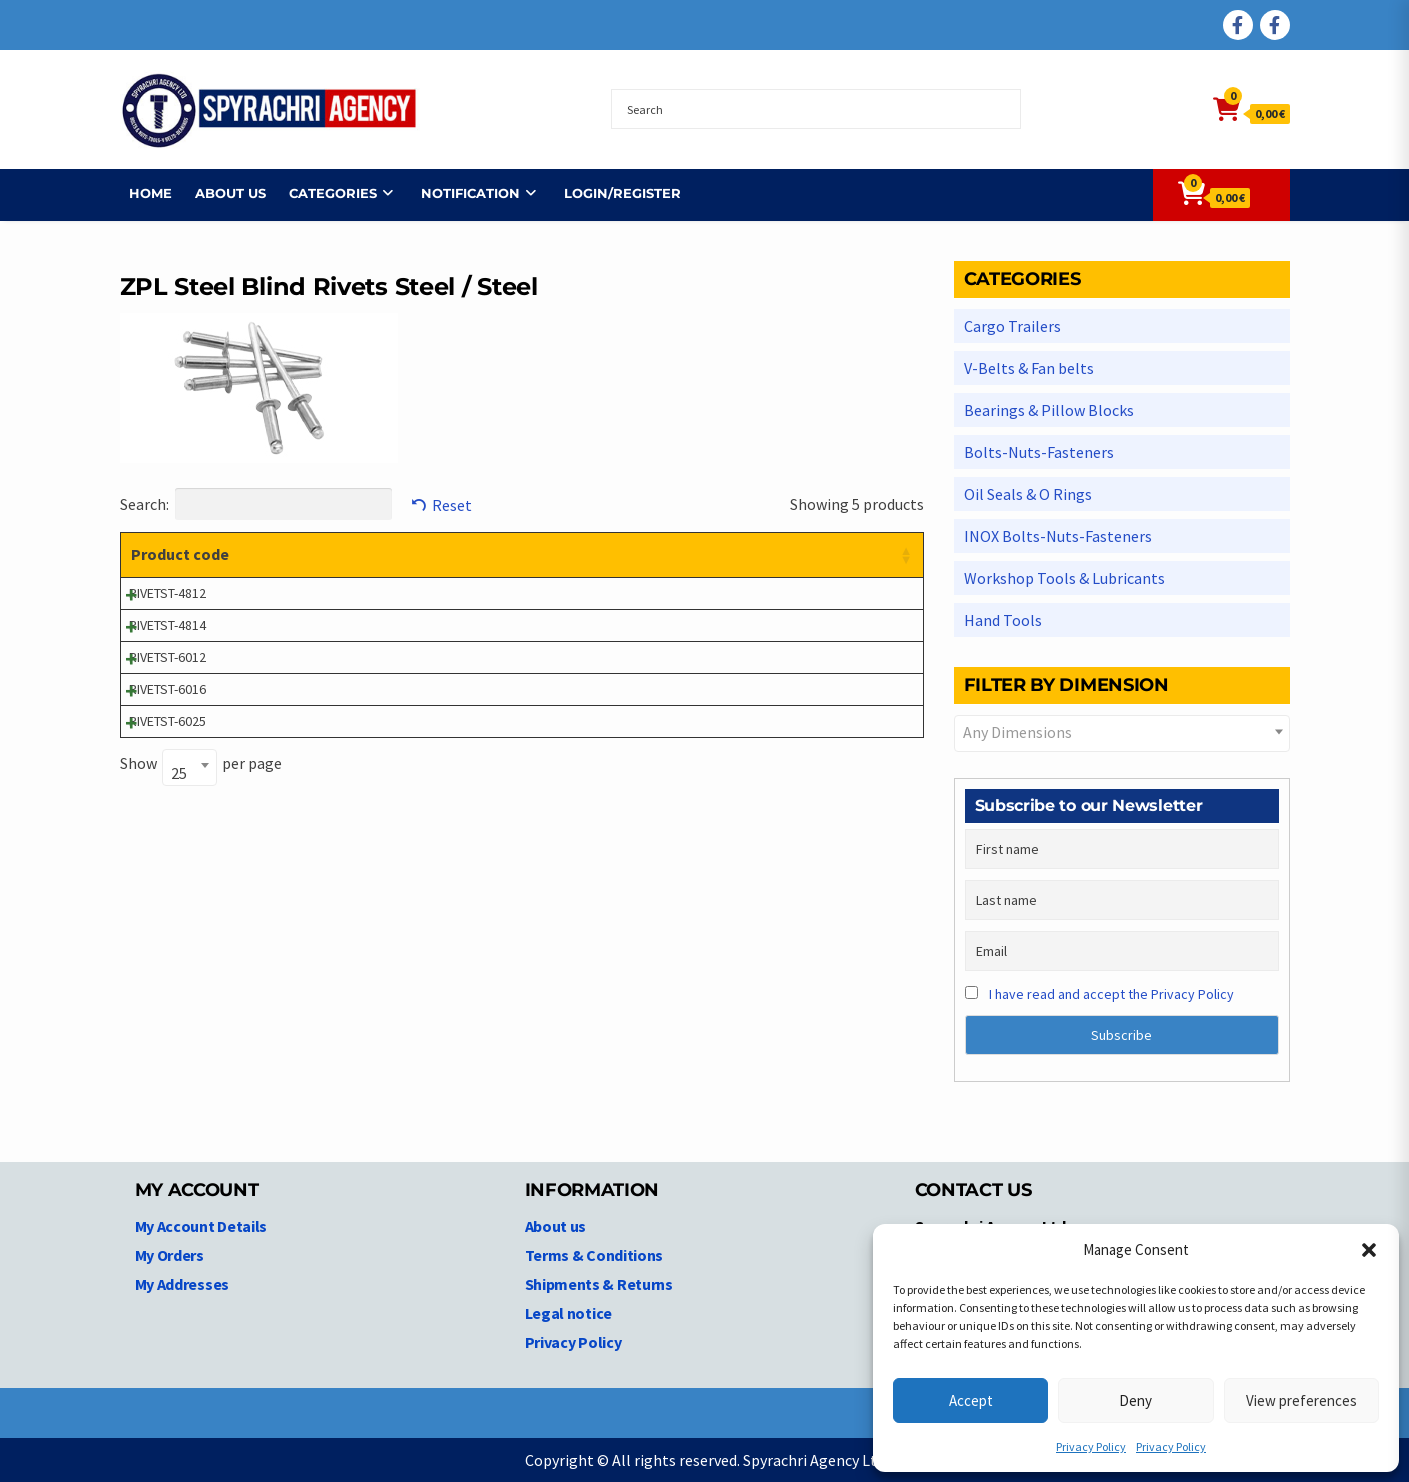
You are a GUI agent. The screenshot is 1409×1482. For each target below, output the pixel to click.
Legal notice (568, 1313)
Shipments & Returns (599, 1284)
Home (141, 193)
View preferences (1301, 1400)
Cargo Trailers (1012, 326)
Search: (256, 504)
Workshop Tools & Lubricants (1064, 578)
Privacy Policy (1091, 1446)
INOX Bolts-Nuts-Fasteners (1058, 536)
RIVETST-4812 (167, 593)
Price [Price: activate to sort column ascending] (759, 554)
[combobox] (189, 767)
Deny (1135, 1400)
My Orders (169, 1255)
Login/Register (613, 193)
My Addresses (182, 1284)
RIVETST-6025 (167, 721)
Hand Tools (1003, 620)
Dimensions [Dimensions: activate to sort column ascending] (630, 554)
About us (221, 193)
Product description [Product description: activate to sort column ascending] (371, 554)
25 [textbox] (179, 773)
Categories (324, 193)
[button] (1369, 1250)
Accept (971, 1400)
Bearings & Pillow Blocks (1049, 410)
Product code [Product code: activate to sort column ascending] (180, 554)
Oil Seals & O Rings (1028, 494)
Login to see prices (796, 593)
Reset (452, 505)
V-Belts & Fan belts (1029, 368)
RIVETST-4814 (167, 625)
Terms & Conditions (594, 1255)
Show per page (201, 765)
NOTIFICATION (461, 193)
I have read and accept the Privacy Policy (1111, 994)
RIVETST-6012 (167, 657)
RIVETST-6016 (167, 689)
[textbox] (1122, 732)
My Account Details (201, 1226)
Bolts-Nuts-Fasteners (1039, 452)
